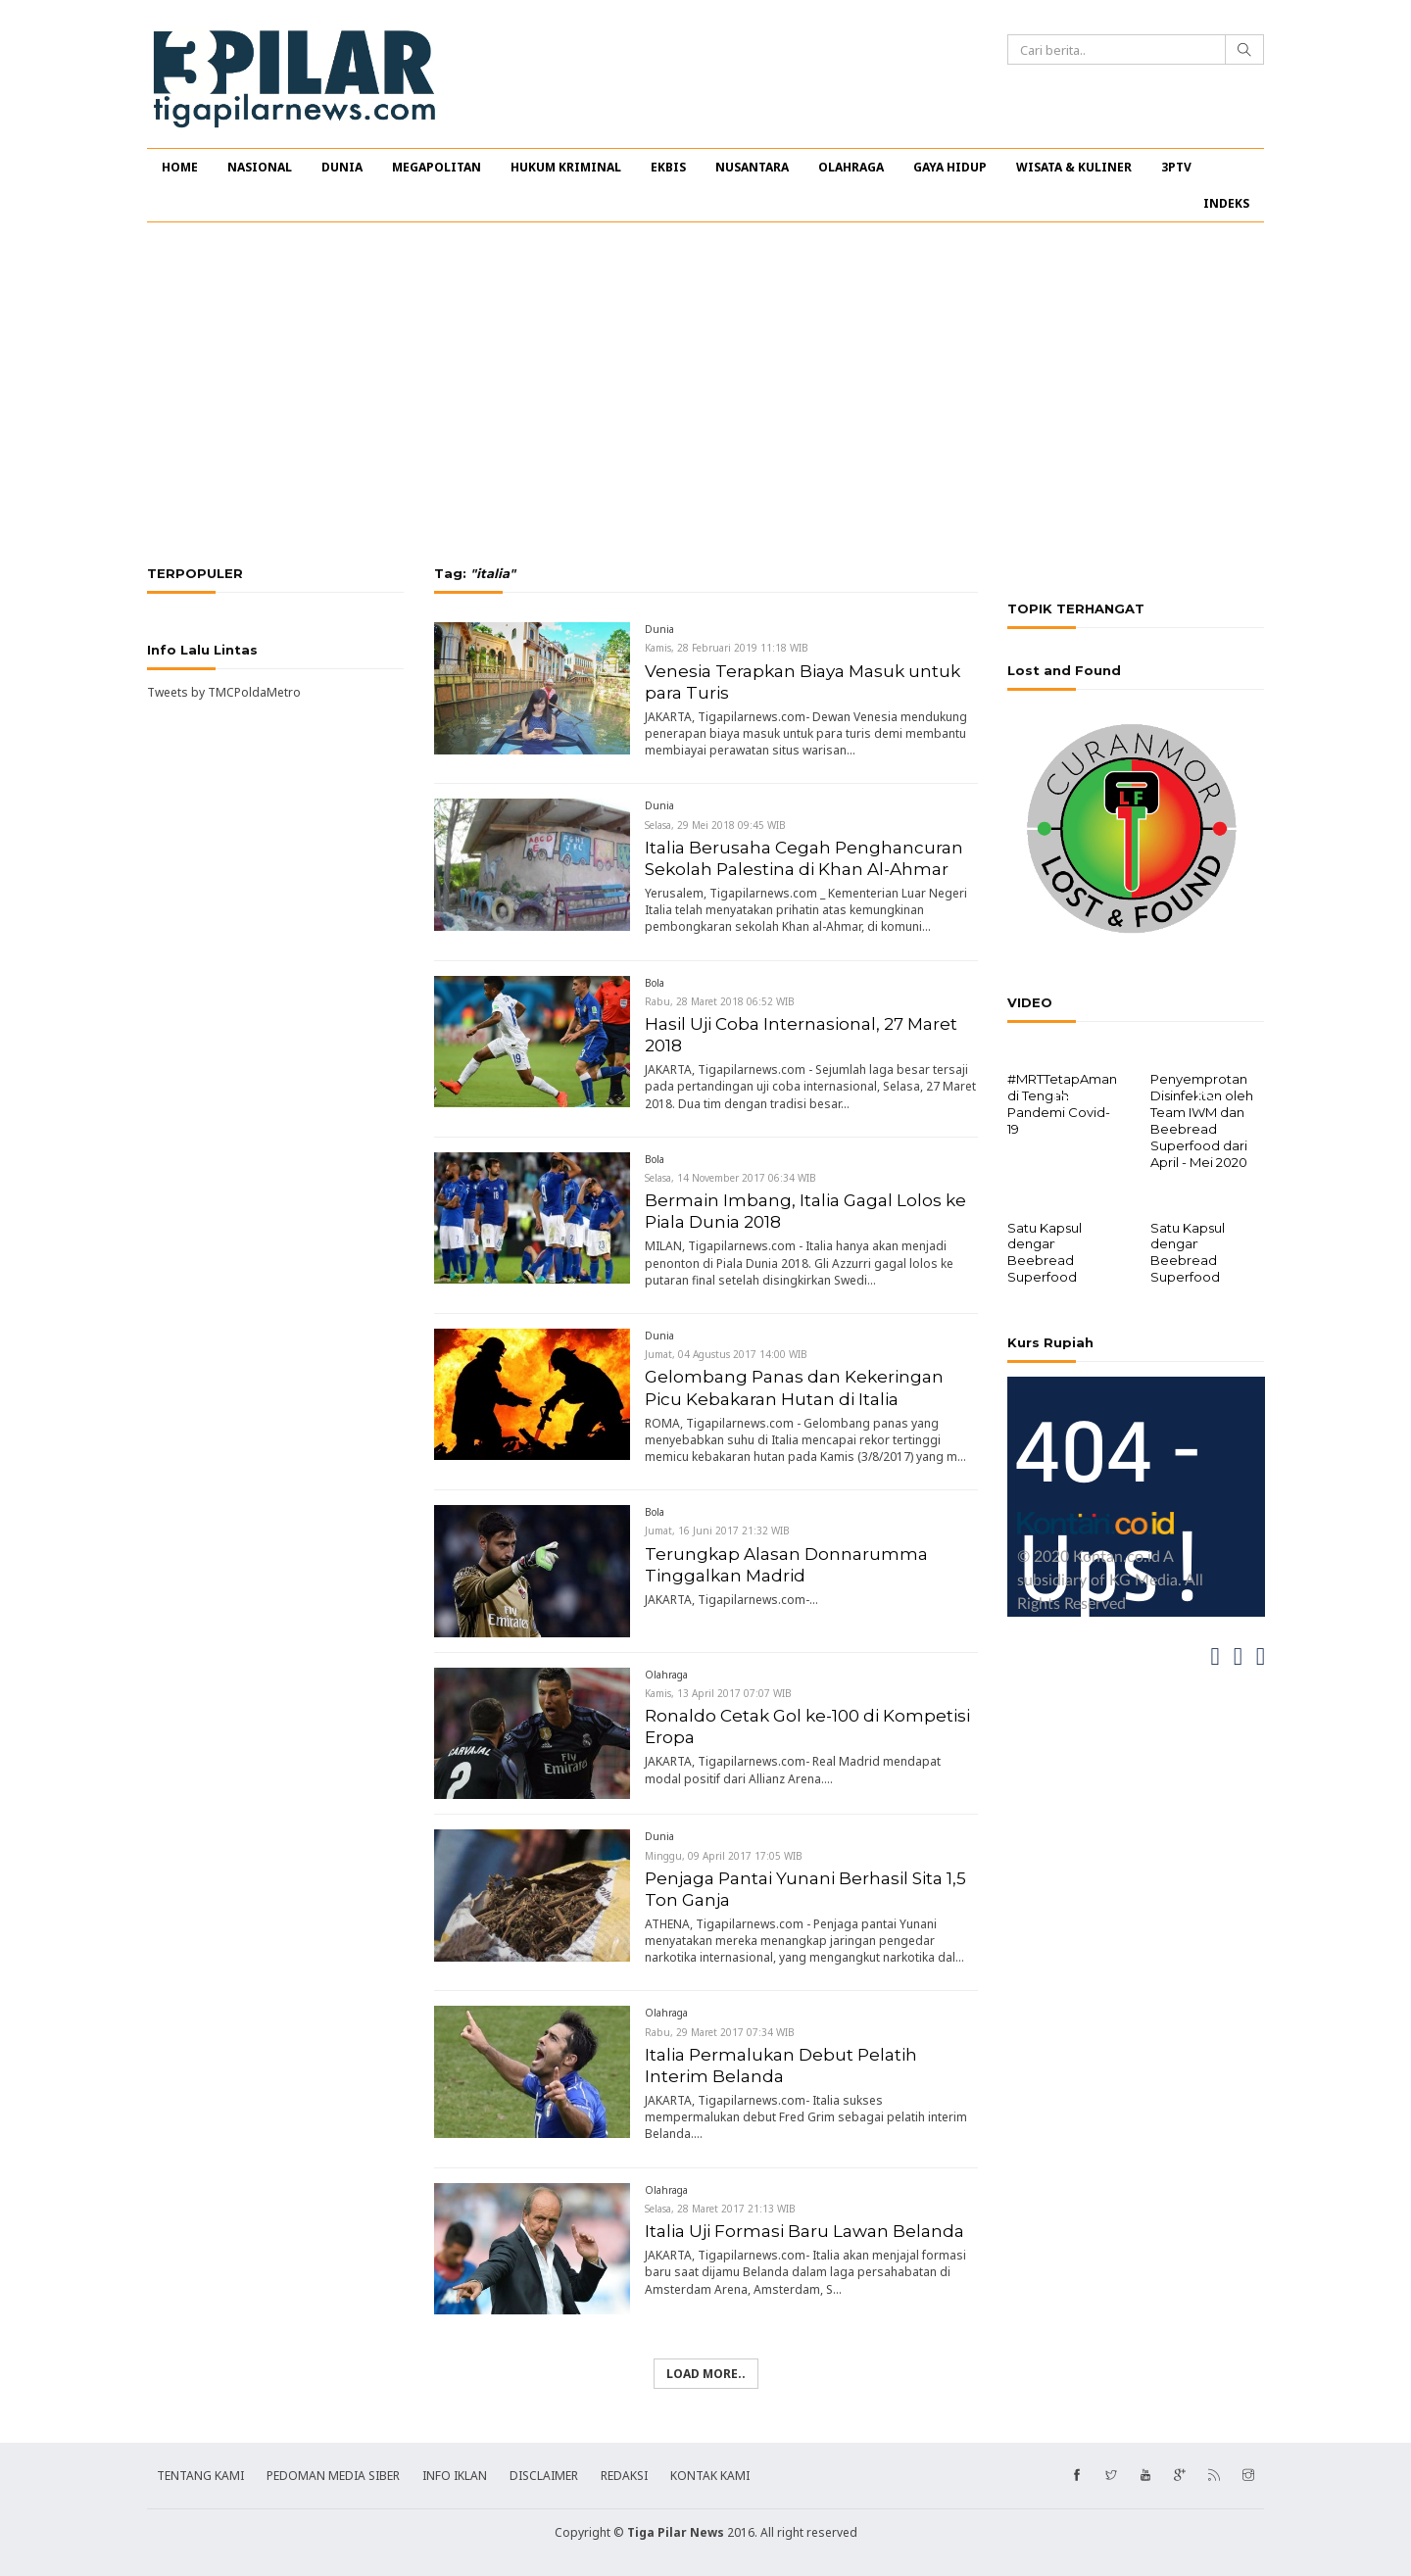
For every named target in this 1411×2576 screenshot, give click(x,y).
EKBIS (668, 167)
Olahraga (666, 1674)
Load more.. (706, 2373)
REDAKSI (624, 2475)
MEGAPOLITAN (436, 167)
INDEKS (1226, 203)
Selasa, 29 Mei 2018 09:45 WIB (715, 825)
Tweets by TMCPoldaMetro (224, 692)
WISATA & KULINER (1074, 167)
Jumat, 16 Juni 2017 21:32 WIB (717, 1530)
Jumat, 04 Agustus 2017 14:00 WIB (726, 1354)
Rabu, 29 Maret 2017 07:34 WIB (720, 2032)
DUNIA (342, 167)
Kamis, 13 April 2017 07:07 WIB (718, 1693)
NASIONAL (259, 167)
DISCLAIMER (544, 2475)
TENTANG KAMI (200, 2475)
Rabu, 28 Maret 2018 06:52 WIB (720, 1001)
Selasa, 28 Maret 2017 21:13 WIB (720, 2208)
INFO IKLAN (454, 2475)
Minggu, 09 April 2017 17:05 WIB (724, 1856)
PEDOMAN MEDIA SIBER (333, 2475)
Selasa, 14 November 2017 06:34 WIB (730, 1178)
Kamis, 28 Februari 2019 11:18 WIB (726, 648)
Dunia (659, 629)
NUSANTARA (752, 167)
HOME (180, 167)
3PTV (1176, 167)
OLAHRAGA (851, 167)
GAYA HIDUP (950, 167)
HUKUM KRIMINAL (566, 167)
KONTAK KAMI (710, 2475)
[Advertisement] (705, 394)
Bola (654, 983)
